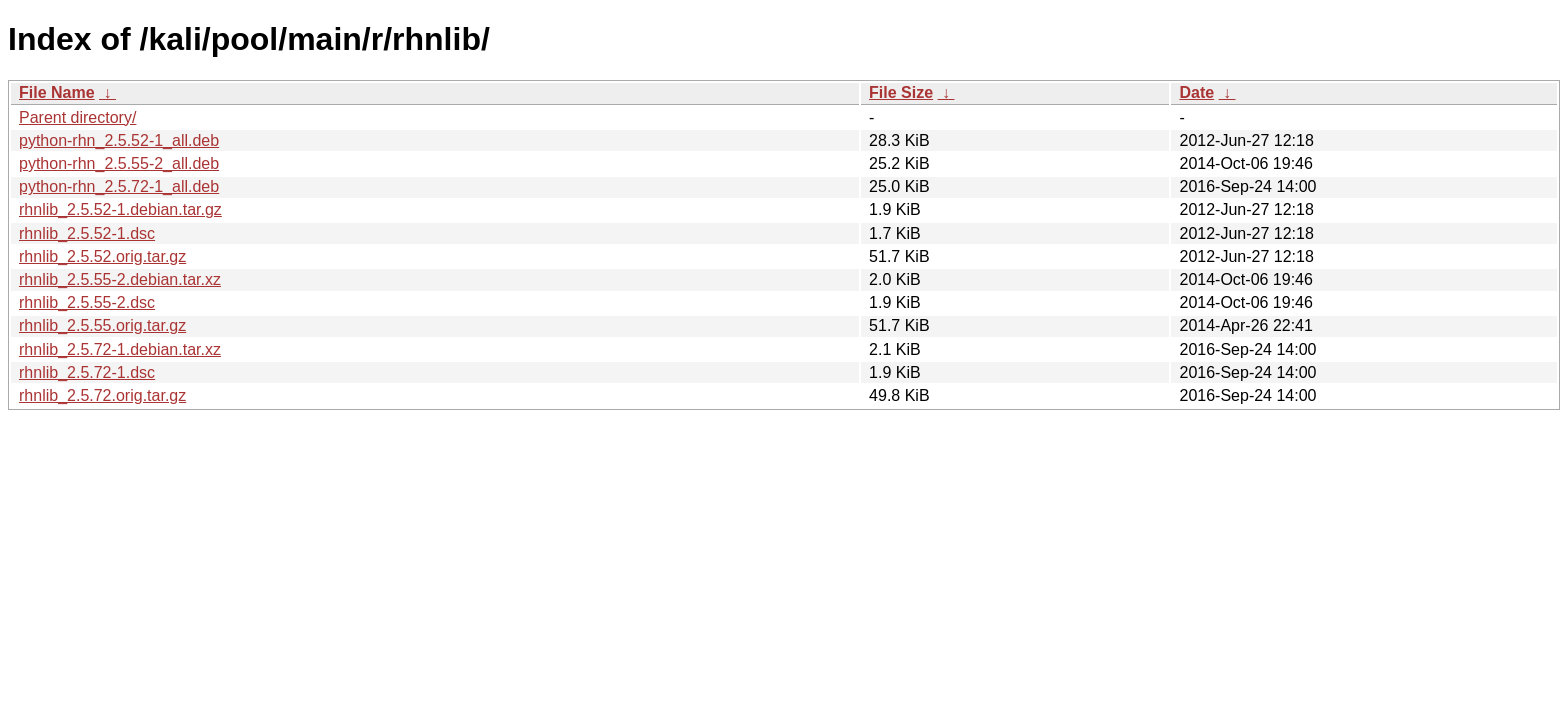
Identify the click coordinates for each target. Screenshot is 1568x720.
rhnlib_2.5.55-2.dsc (87, 302)
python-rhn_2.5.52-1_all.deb (119, 140)
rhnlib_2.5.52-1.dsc (87, 233)
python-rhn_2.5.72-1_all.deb (119, 186)
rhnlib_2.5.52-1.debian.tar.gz (120, 209)
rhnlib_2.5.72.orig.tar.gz (102, 395)
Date (1196, 92)
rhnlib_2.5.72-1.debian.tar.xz (120, 349)
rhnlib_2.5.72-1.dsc (87, 372)
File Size (901, 92)
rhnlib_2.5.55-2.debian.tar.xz (120, 279)
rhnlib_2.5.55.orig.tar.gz (102, 325)
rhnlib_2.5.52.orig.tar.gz (102, 256)
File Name (57, 92)
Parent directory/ (77, 117)
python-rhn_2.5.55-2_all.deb (119, 163)
